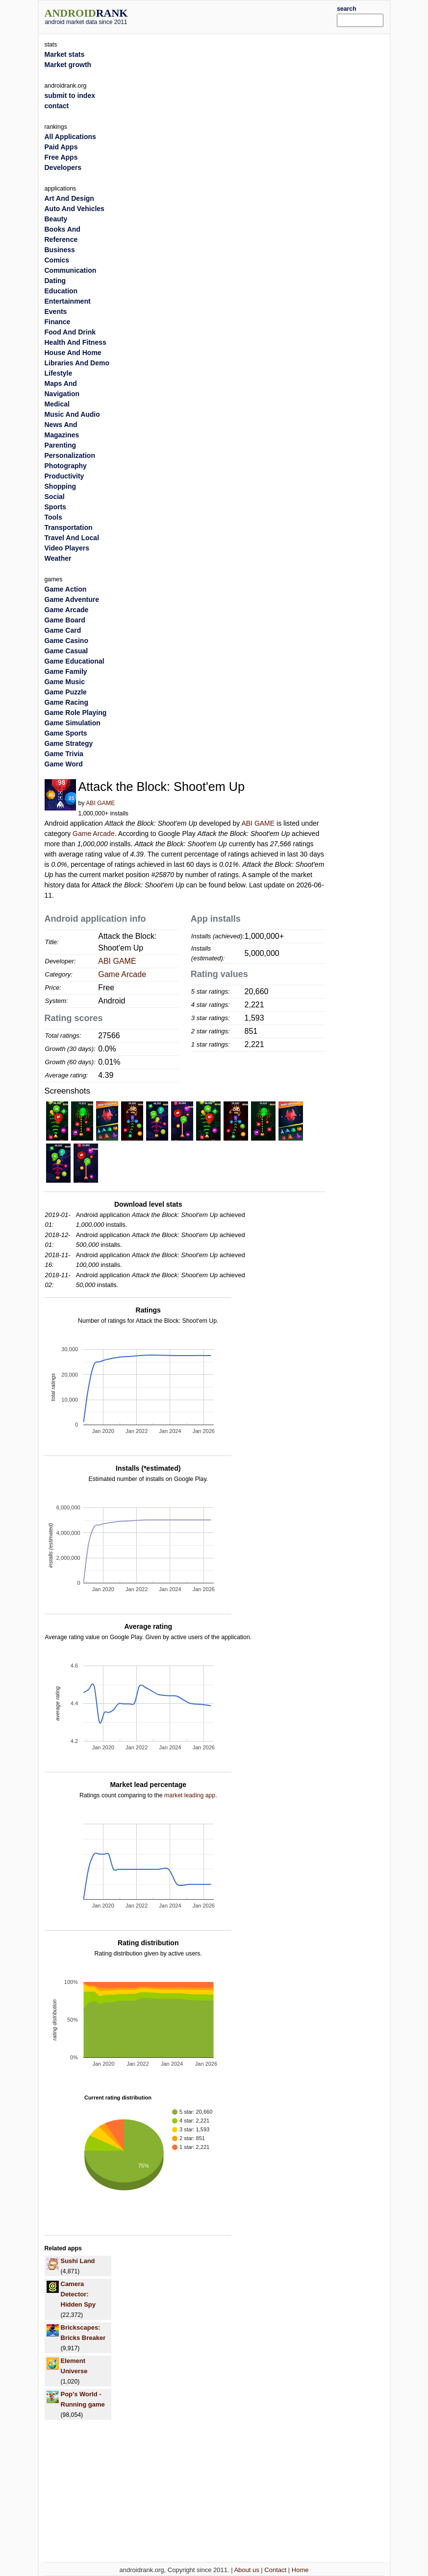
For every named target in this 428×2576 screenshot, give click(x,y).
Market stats (65, 54)
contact (57, 106)
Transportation (69, 527)
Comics (57, 260)
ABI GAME (100, 803)
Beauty (56, 219)
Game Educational (74, 661)
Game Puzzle (66, 692)
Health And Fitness (75, 342)
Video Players (67, 548)
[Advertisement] (247, 15)
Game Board (65, 620)
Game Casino (66, 640)
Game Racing (66, 702)
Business (60, 250)
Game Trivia (64, 754)
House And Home (73, 353)
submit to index (70, 95)
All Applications (70, 137)
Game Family (66, 671)
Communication (71, 270)
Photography (66, 466)
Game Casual (66, 651)
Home (300, 2570)
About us (246, 2570)
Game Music (65, 682)
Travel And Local (72, 538)
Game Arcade (94, 833)
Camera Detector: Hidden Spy (78, 2294)
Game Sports (66, 733)
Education (61, 291)
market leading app (189, 1795)
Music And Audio (72, 414)
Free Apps (61, 157)
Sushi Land (78, 2261)
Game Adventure (72, 599)
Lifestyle (59, 373)
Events (56, 311)
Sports (55, 507)
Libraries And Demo (77, 363)
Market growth (68, 65)
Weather (58, 558)
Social (55, 497)
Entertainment (68, 301)
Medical (57, 404)
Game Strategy (69, 743)
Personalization (70, 455)
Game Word (64, 764)
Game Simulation (73, 723)
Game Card (63, 630)
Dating (55, 281)
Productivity (64, 476)
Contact (275, 2570)
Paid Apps (61, 147)
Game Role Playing (76, 712)
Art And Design (69, 198)
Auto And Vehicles (74, 209)
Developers (63, 167)
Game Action (66, 589)
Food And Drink (70, 332)
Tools (53, 517)
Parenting (60, 445)
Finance (58, 322)
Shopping (60, 486)
